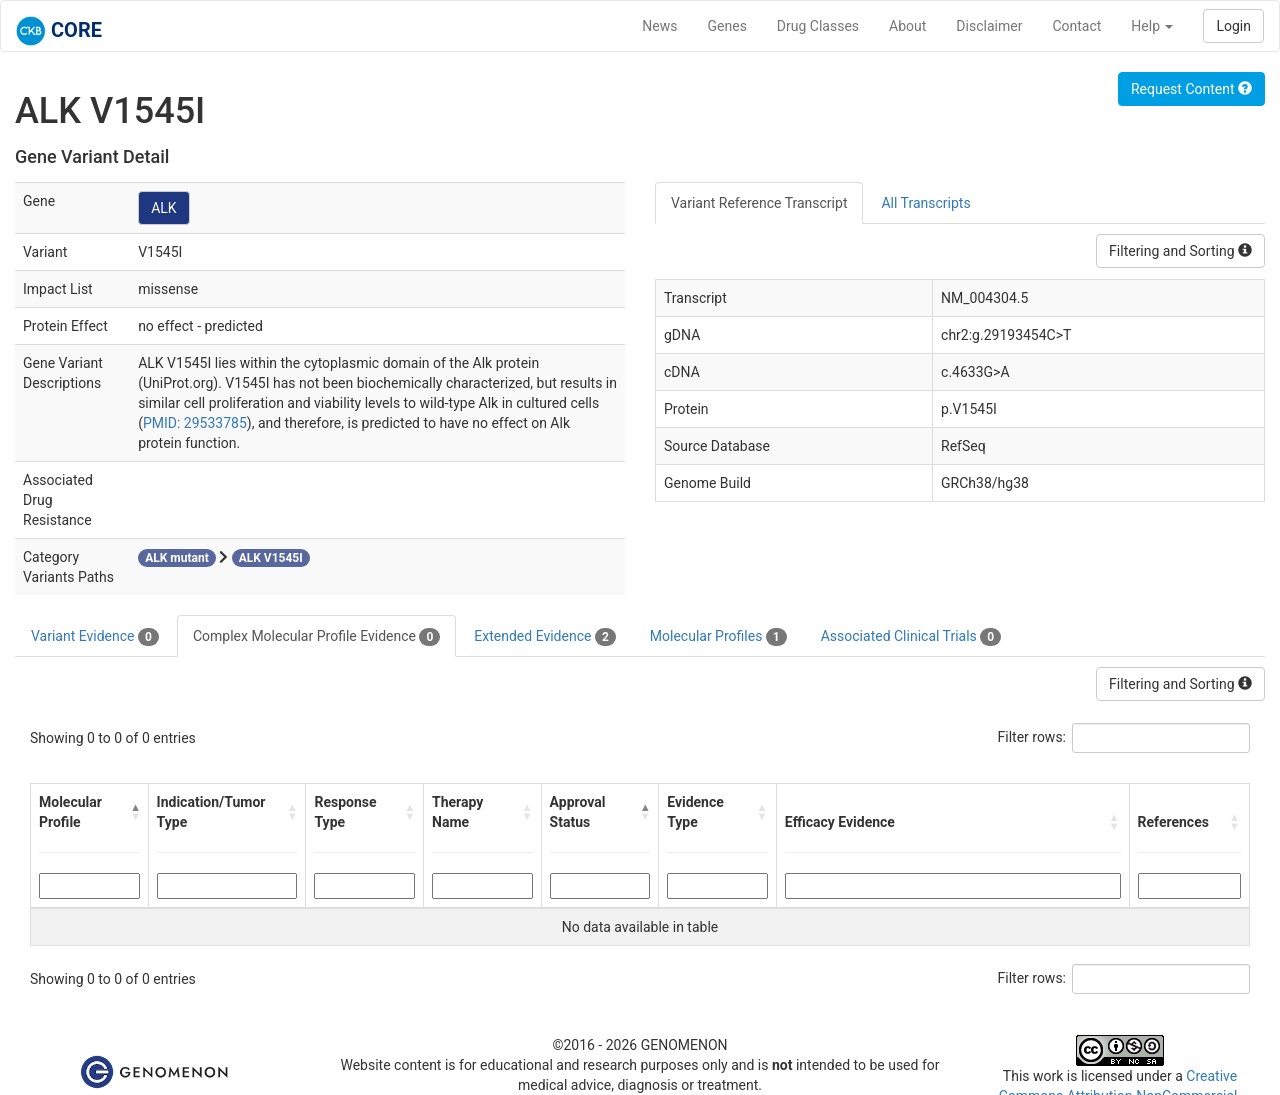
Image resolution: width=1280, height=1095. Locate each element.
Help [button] (1152, 26)
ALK (163, 208)
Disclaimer (989, 26)
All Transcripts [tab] (925, 203)
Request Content (1191, 89)
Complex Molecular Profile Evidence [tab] (316, 637)
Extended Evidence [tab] (544, 637)
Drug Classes (818, 26)
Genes (727, 26)
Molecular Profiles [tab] (718, 637)
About (907, 26)
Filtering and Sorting (1180, 251)
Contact (1076, 26)
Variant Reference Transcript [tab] (759, 203)
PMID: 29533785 (195, 423)
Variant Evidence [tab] (95, 637)
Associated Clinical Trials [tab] (911, 637)
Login (1233, 26)
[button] (135, 812)
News (659, 26)
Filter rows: (1032, 737)
